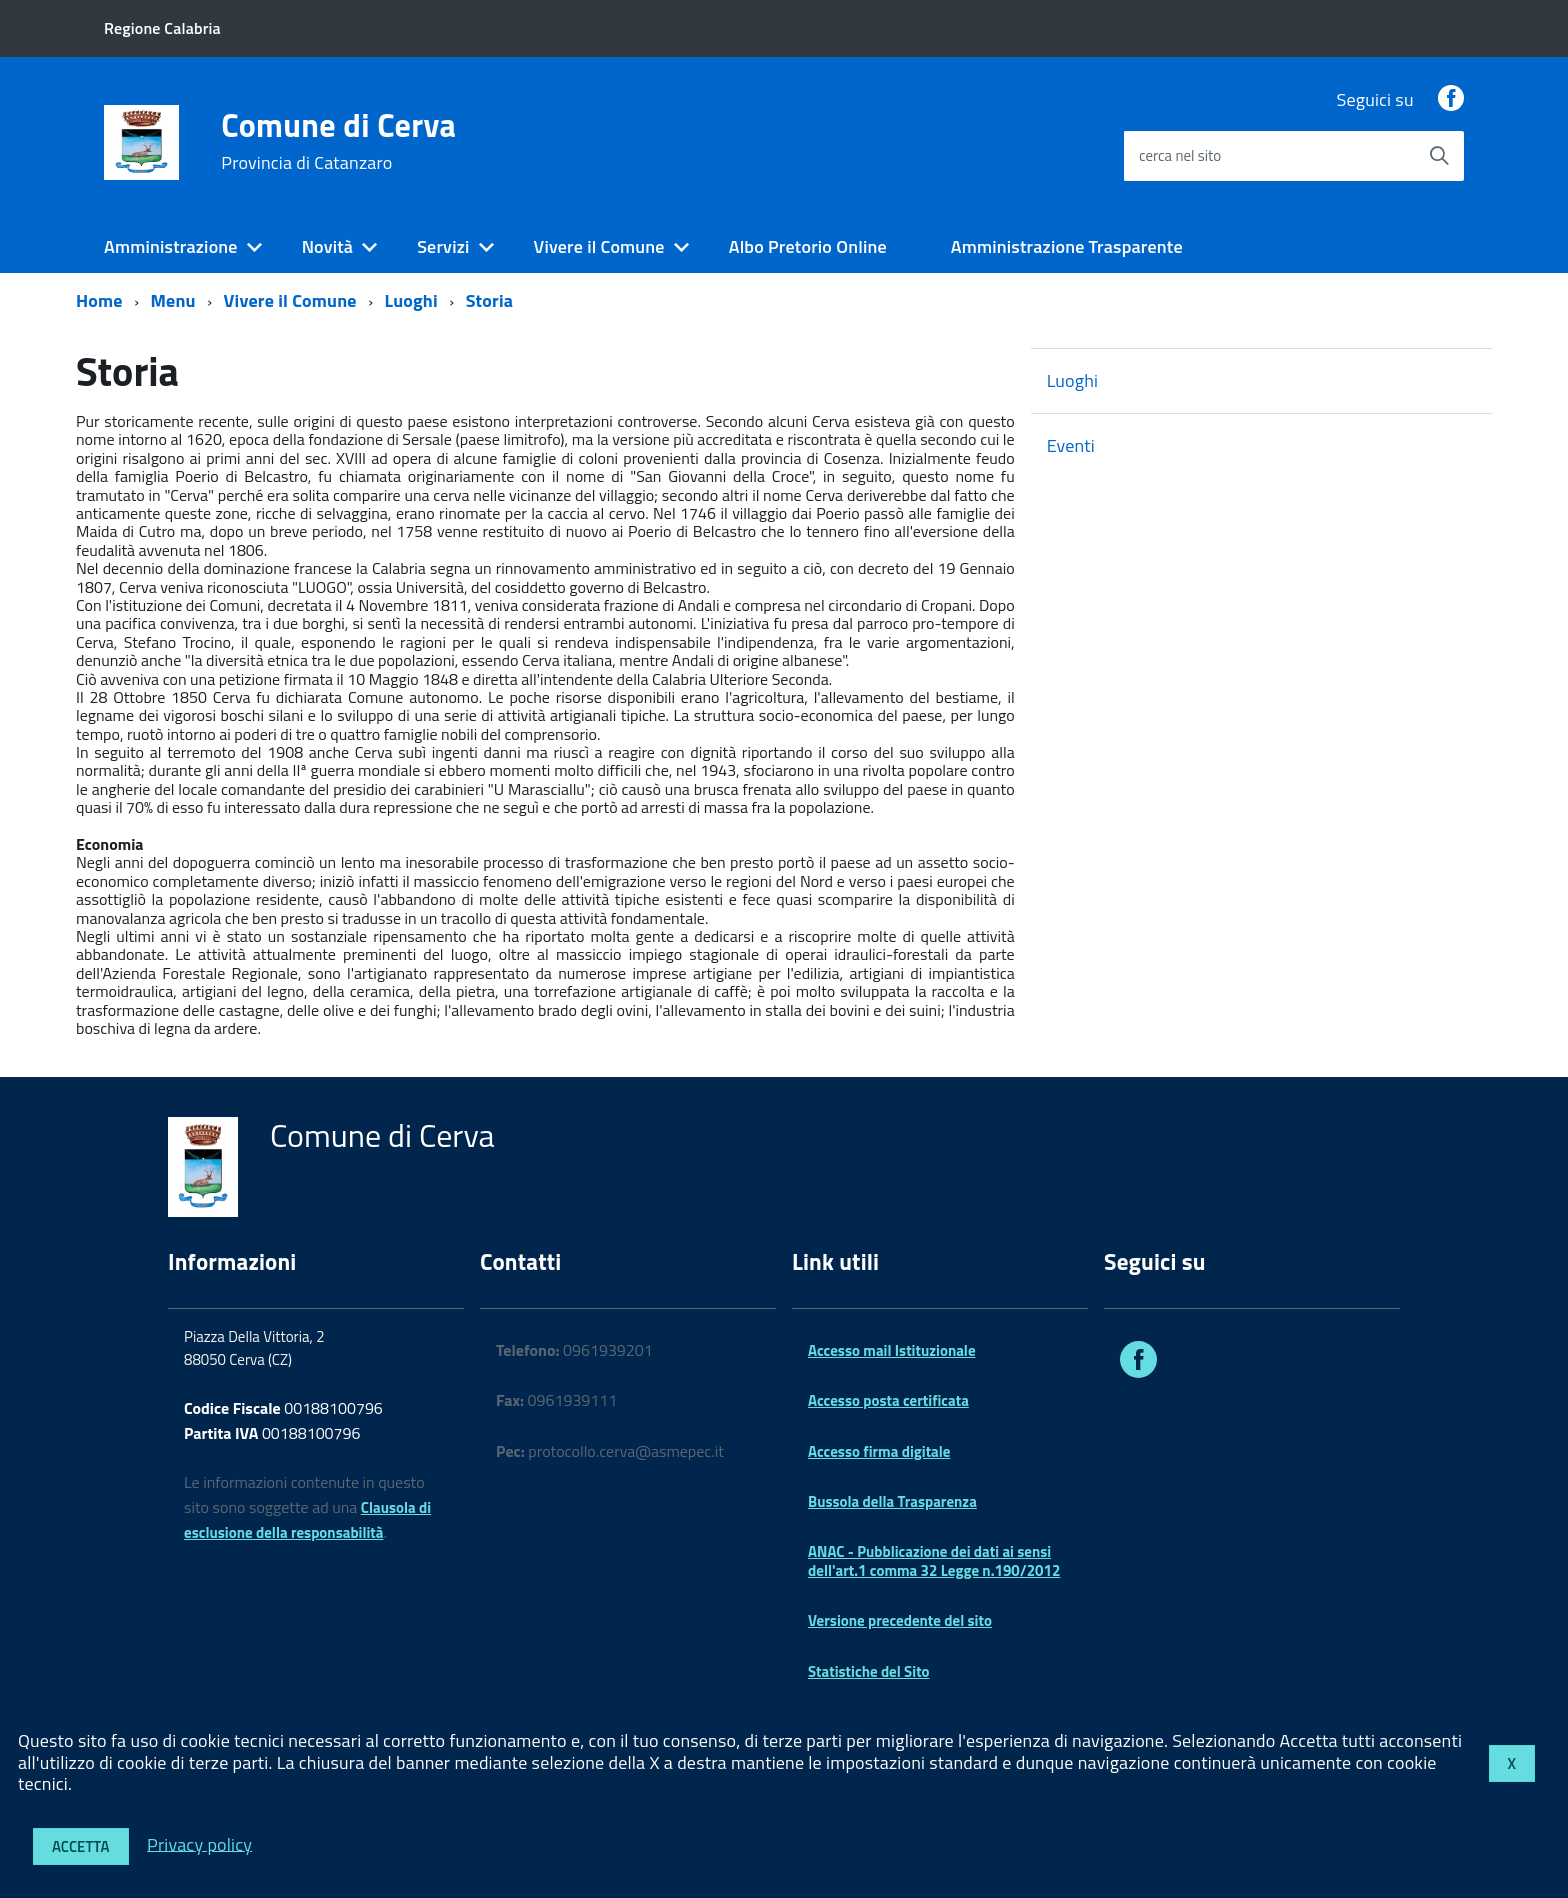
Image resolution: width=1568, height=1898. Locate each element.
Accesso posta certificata (888, 1400)
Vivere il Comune (599, 246)
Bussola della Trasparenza (892, 1501)
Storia (489, 300)
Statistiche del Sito (869, 1671)
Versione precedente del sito (900, 1620)
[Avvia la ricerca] (1439, 156)
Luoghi (410, 300)
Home (99, 300)
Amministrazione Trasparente (1067, 246)
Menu (173, 300)
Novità (327, 246)
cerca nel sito (1180, 155)
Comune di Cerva (338, 141)
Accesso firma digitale (879, 1451)
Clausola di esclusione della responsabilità (307, 1520)
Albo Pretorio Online (808, 246)
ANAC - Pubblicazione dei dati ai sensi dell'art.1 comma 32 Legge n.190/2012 (934, 1560)
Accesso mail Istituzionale (892, 1350)
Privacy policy (199, 1843)
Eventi (1071, 445)
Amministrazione (171, 246)
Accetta (81, 1846)
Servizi (443, 246)
